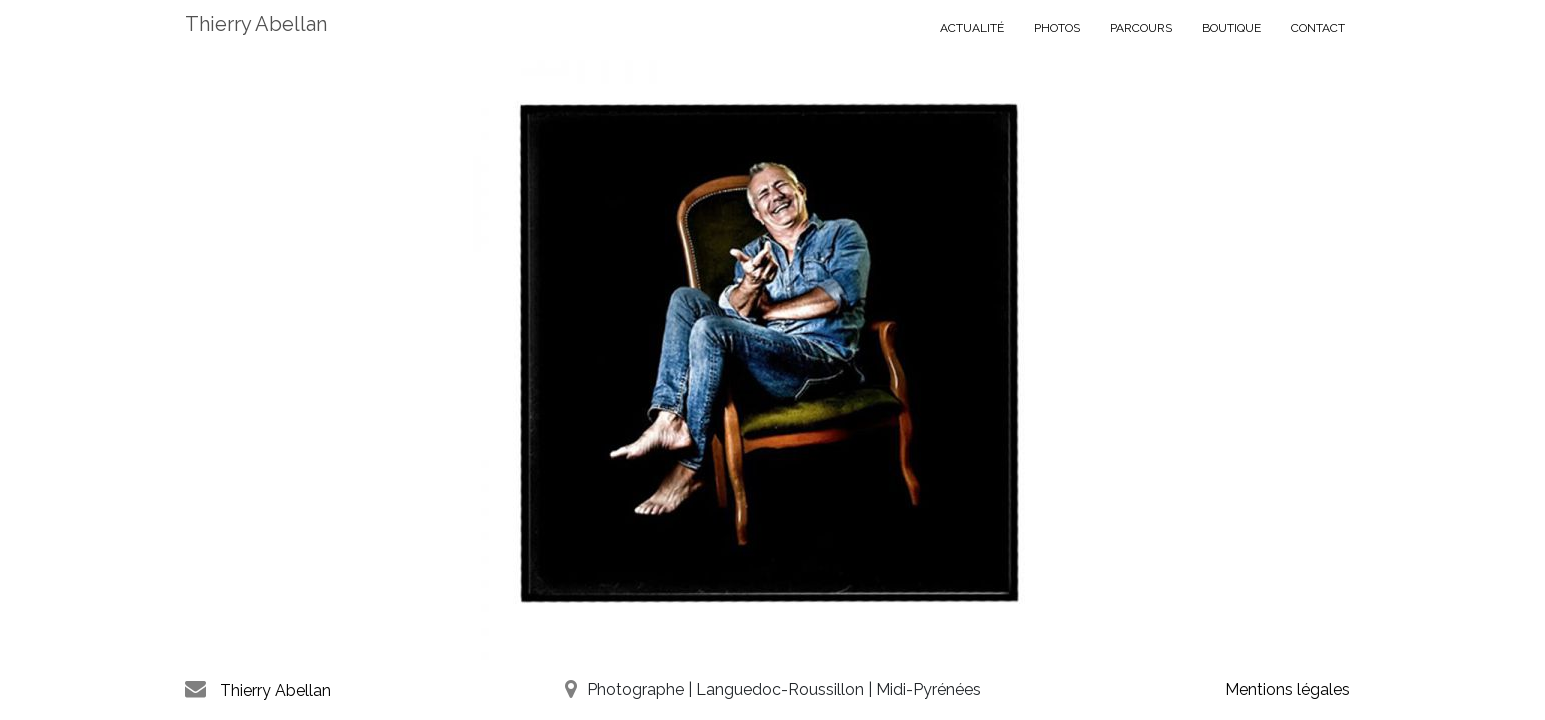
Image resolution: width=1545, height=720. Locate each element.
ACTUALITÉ (972, 28)
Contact (1318, 28)
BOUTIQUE (1231, 28)
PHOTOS (1057, 28)
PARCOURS (1141, 28)
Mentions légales (1287, 689)
